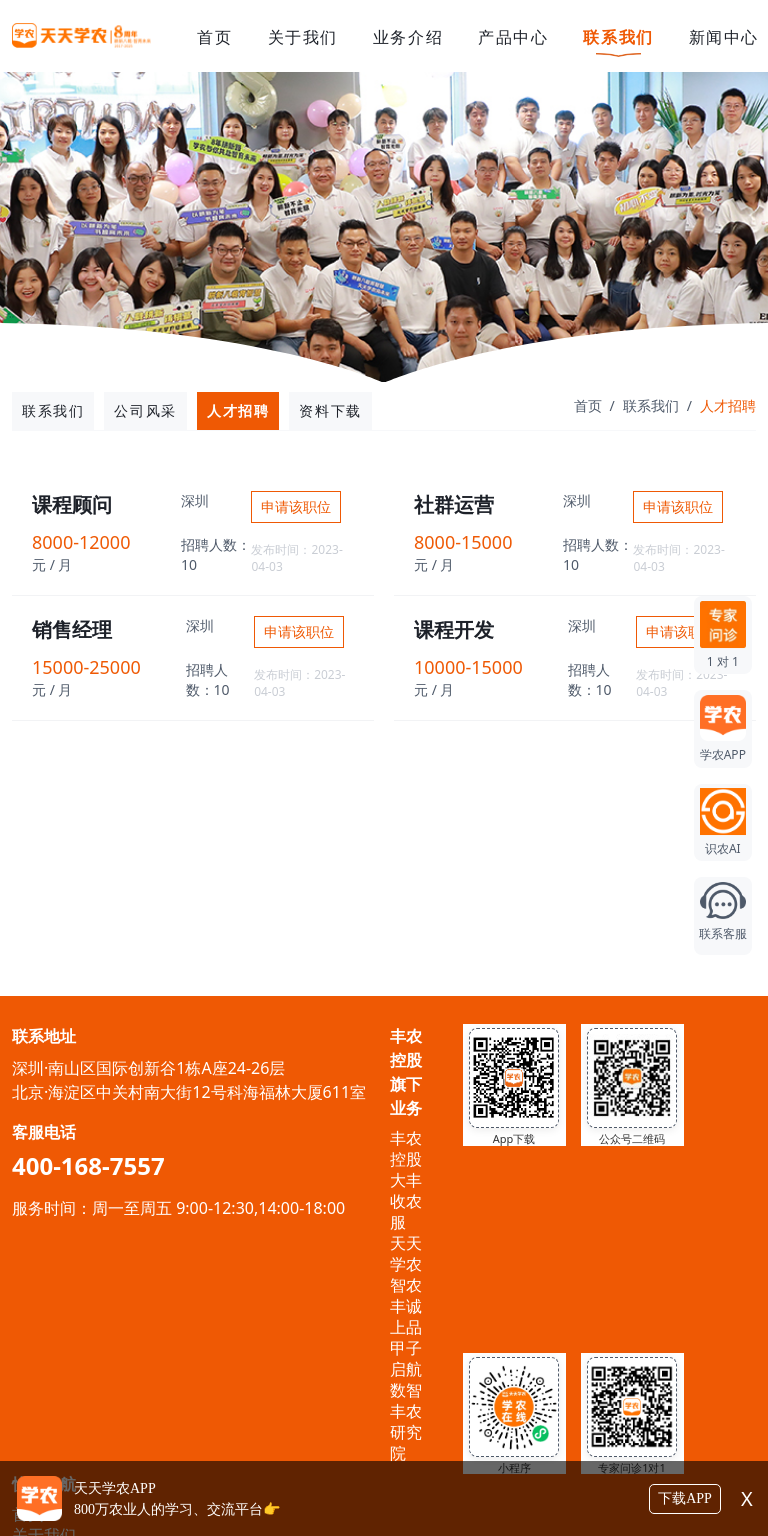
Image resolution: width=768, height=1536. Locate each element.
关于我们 (303, 36)
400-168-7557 (88, 1165)
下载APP (685, 1498)
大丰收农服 (406, 1201)
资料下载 (330, 410)
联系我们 (618, 36)
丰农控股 (406, 1148)
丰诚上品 (406, 1316)
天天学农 (406, 1253)
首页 (214, 36)
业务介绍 (408, 36)
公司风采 (145, 410)
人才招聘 (238, 410)
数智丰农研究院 (406, 1421)
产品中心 (513, 36)
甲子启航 (406, 1358)
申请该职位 (296, 506)
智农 (406, 1285)
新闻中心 (724, 36)
